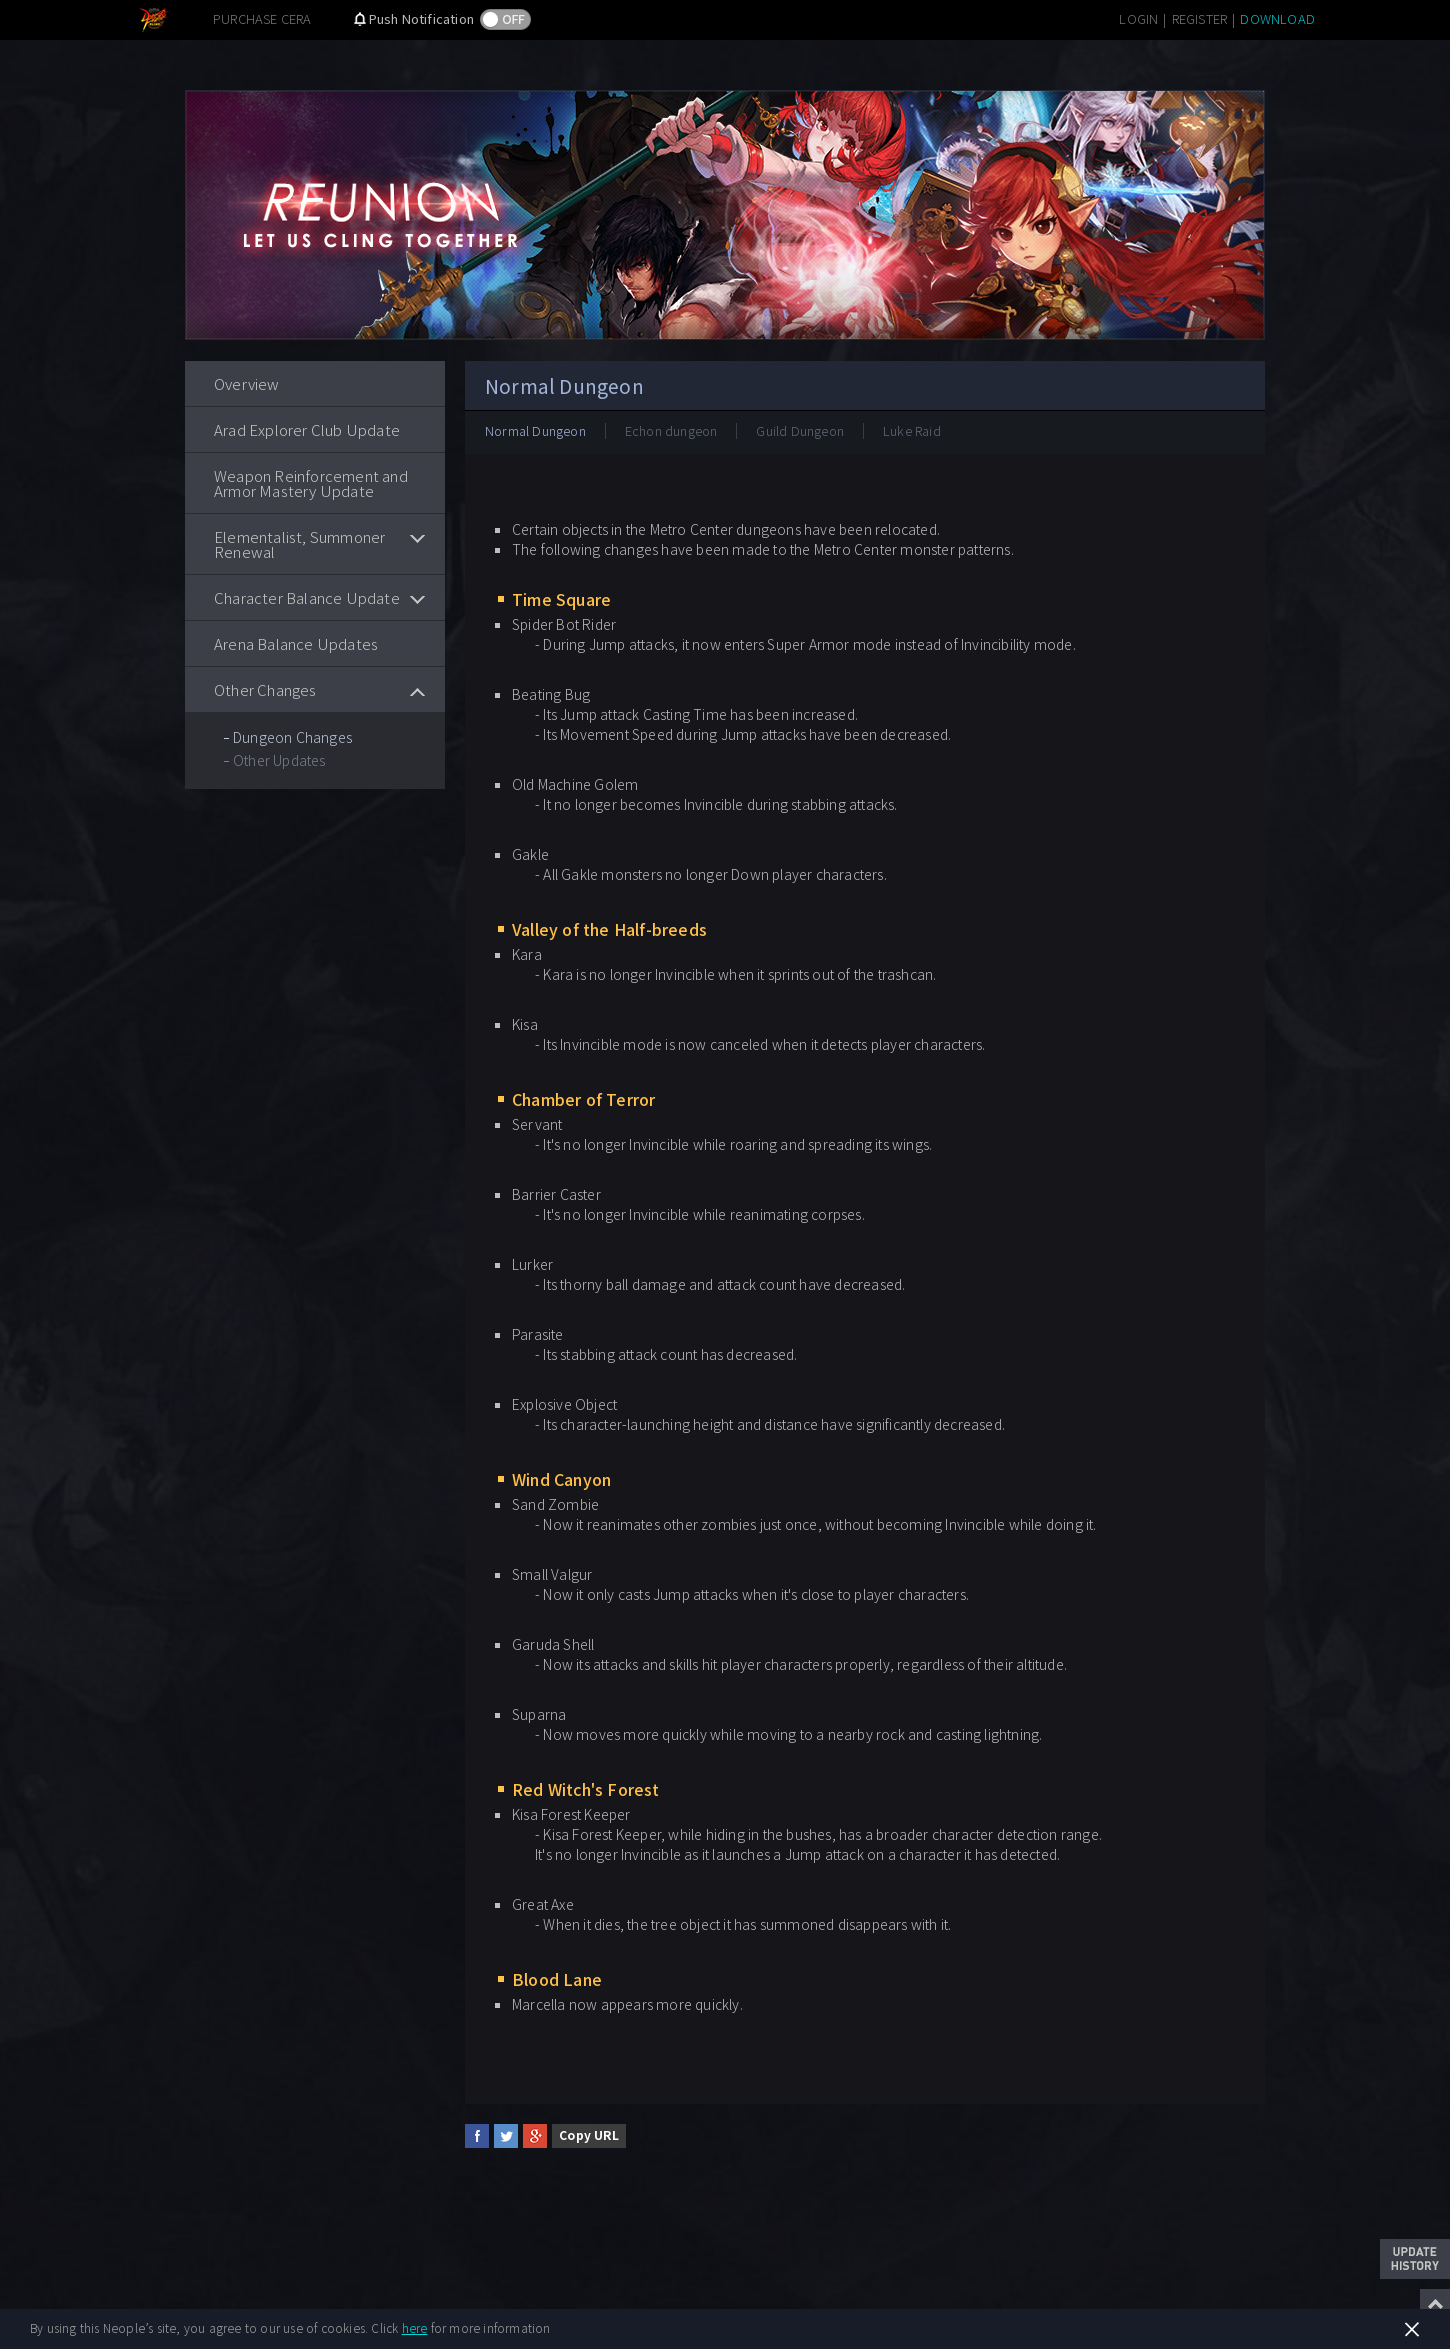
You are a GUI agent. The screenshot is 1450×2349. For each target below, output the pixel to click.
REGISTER (1200, 18)
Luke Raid (912, 430)
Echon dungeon (671, 430)
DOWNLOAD (1277, 18)
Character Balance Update (307, 597)
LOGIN (1138, 18)
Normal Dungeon (535, 430)
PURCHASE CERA (262, 18)
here (415, 2327)
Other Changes (265, 689)
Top (1435, 2304)
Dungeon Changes (292, 737)
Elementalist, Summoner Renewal (299, 544)
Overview (247, 383)
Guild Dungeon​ (800, 430)
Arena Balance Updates (296, 643)
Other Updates (279, 760)
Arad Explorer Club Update (307, 429)
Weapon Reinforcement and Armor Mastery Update (311, 483)
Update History (1415, 2259)
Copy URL (589, 2134)
